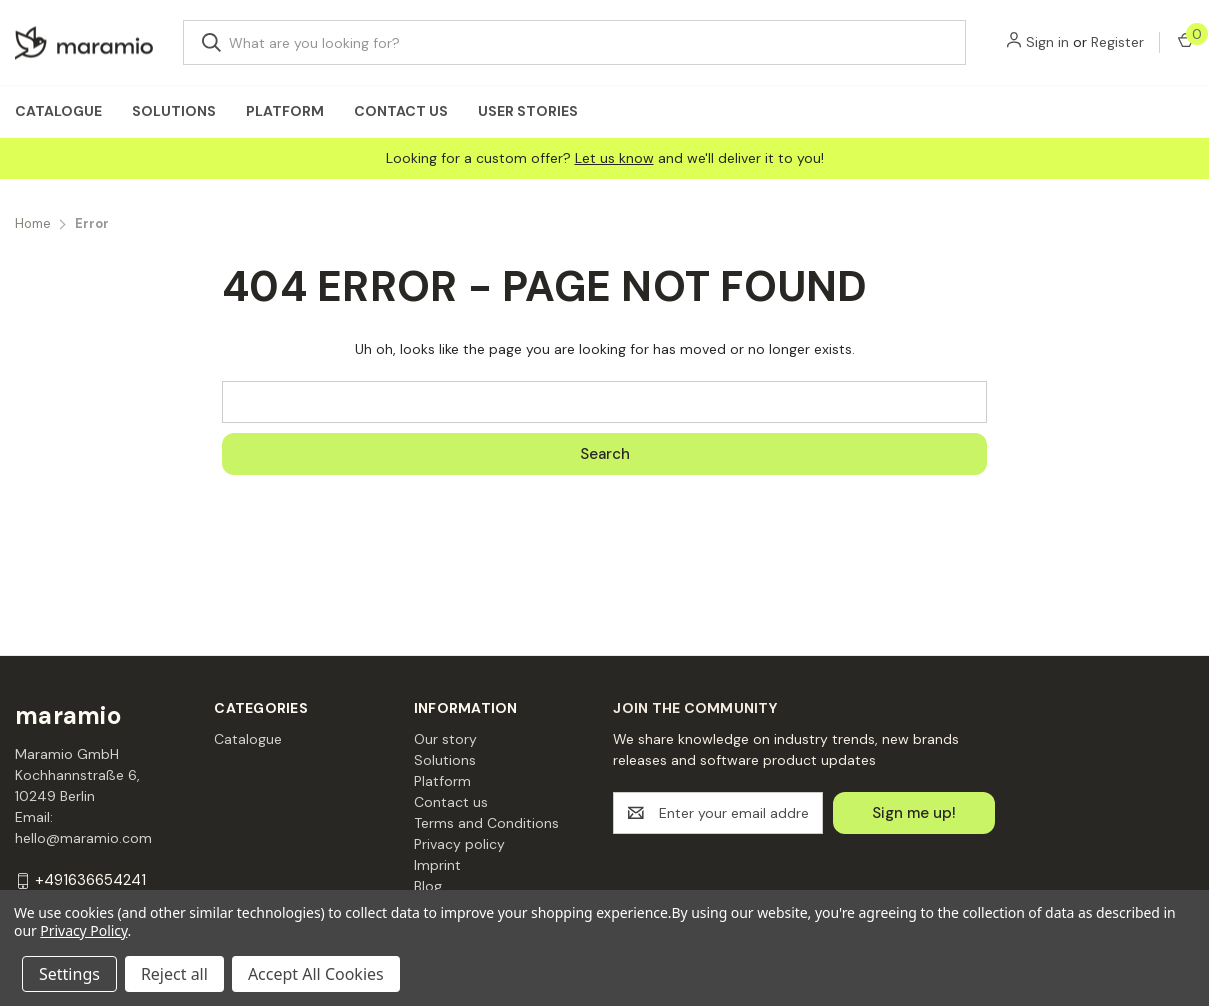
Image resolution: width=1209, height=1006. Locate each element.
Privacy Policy (83, 930)
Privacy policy (459, 844)
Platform (285, 111)
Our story (445, 739)
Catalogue (58, 111)
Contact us (401, 111)
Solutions (174, 111)
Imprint (437, 865)
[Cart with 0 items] (1184, 42)
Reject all (174, 974)
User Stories (528, 111)
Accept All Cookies (316, 974)
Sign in (1047, 42)
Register (1117, 42)
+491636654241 (90, 881)
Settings (69, 974)
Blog (428, 886)
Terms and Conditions (486, 823)
